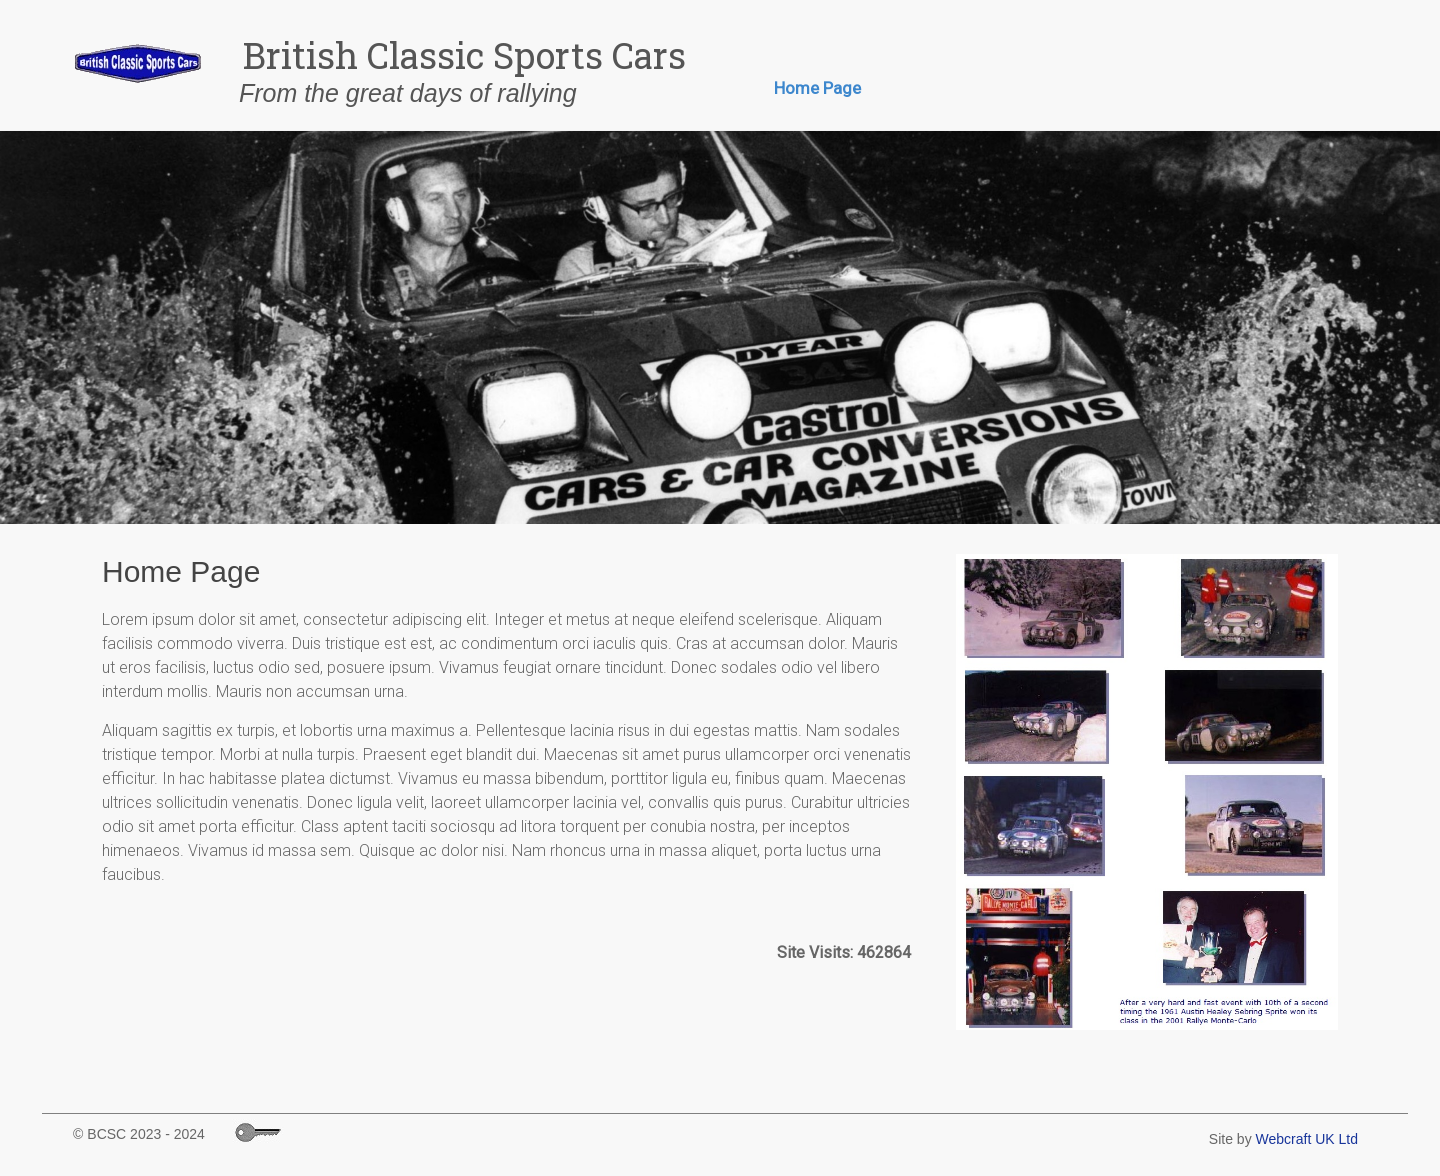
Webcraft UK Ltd (1307, 1139)
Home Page (817, 88)
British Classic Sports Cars (455, 55)
